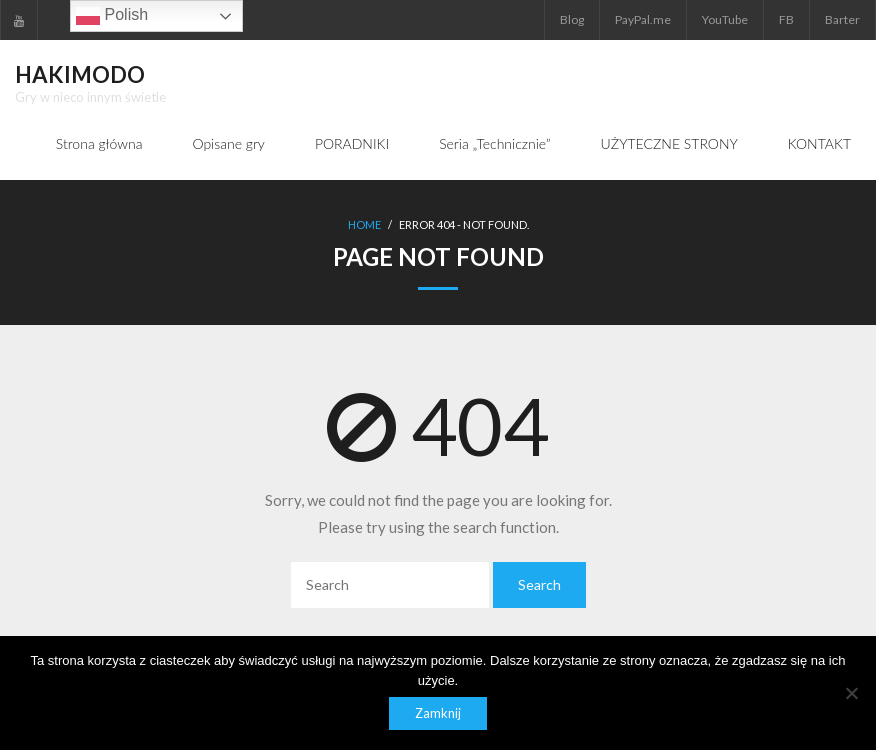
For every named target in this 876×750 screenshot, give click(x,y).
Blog (572, 19)
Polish (112, 16)
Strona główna (99, 143)
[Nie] (851, 693)
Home (364, 224)
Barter (842, 19)
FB (786, 19)
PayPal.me (643, 19)
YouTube (725, 19)
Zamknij (438, 713)
